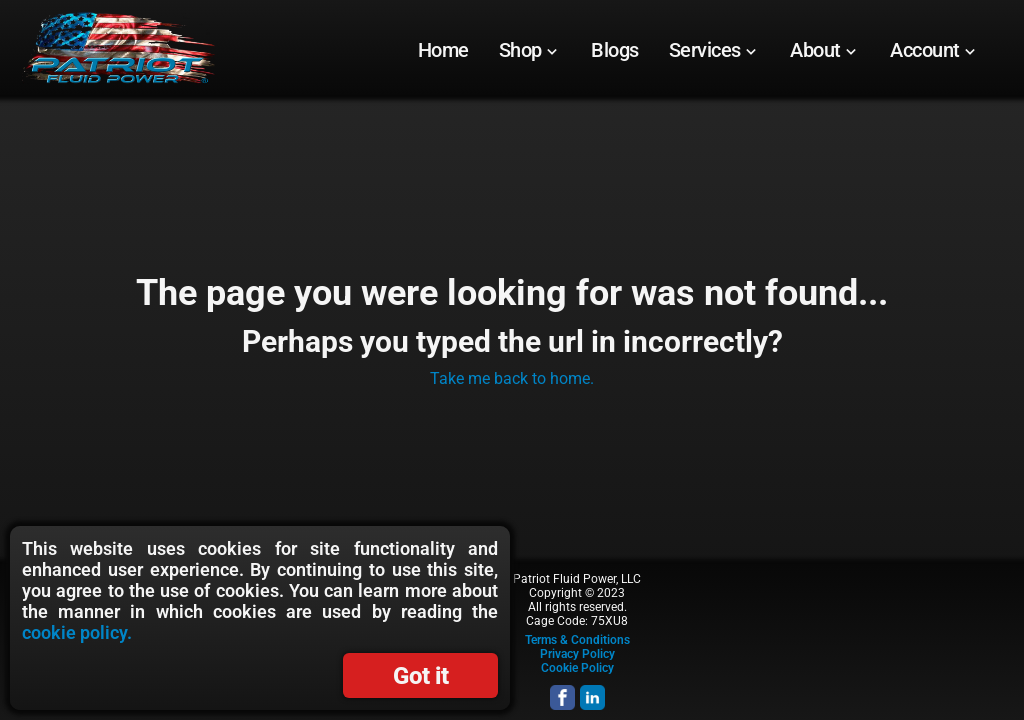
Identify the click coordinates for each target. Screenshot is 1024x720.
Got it (420, 676)
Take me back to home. (512, 378)
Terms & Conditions (577, 640)
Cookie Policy (577, 668)
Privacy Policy (577, 654)
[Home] (443, 50)
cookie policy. (77, 632)
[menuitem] (443, 50)
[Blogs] (615, 50)
